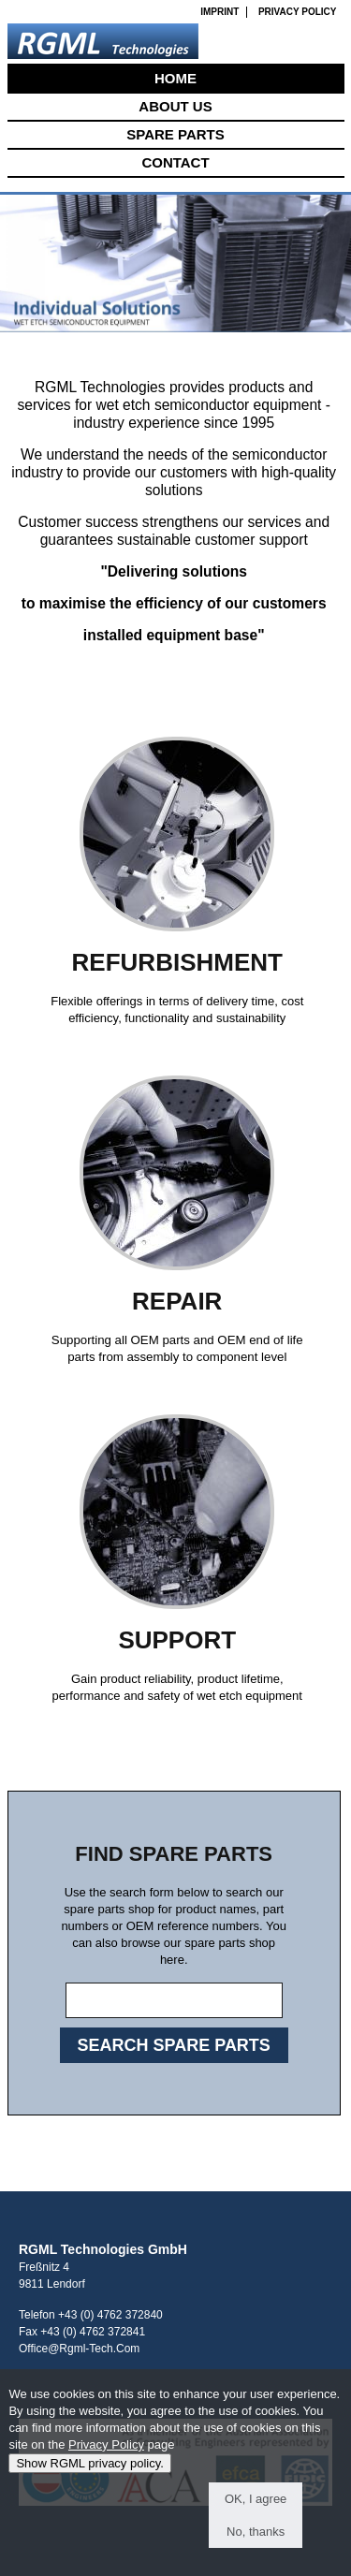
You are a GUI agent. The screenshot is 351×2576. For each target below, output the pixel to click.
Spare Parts (175, 134)
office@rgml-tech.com (79, 2348)
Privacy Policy (297, 12)
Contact (175, 162)
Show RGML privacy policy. (90, 2473)
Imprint (219, 12)
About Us (175, 106)
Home (175, 78)
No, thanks (256, 2541)
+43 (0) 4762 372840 (110, 2314)
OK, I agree (255, 2508)
